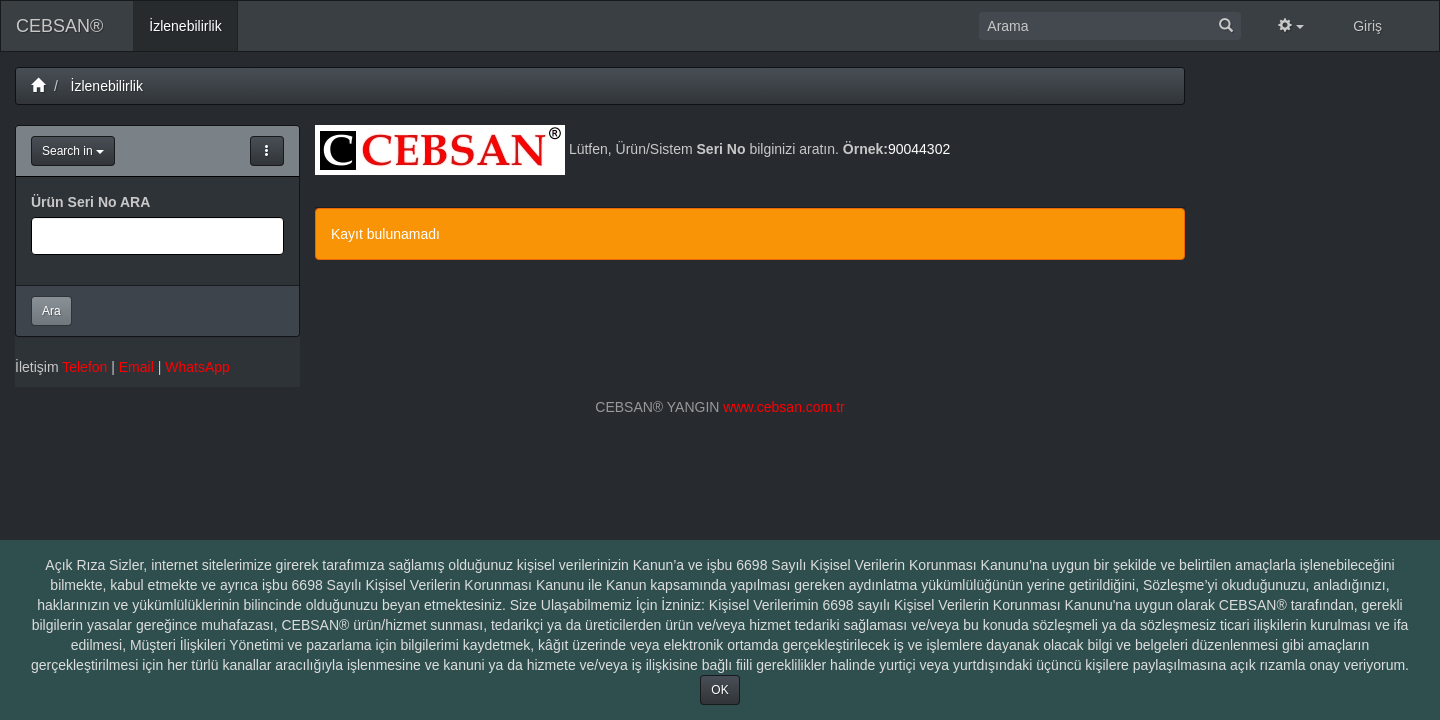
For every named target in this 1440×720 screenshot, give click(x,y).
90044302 (919, 149)
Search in (73, 151)
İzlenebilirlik (107, 86)
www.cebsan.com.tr (783, 407)
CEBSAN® (59, 26)
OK (719, 690)
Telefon (84, 367)
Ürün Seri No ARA (90, 202)
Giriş (1367, 26)
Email (136, 367)
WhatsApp (197, 367)
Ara (51, 311)
